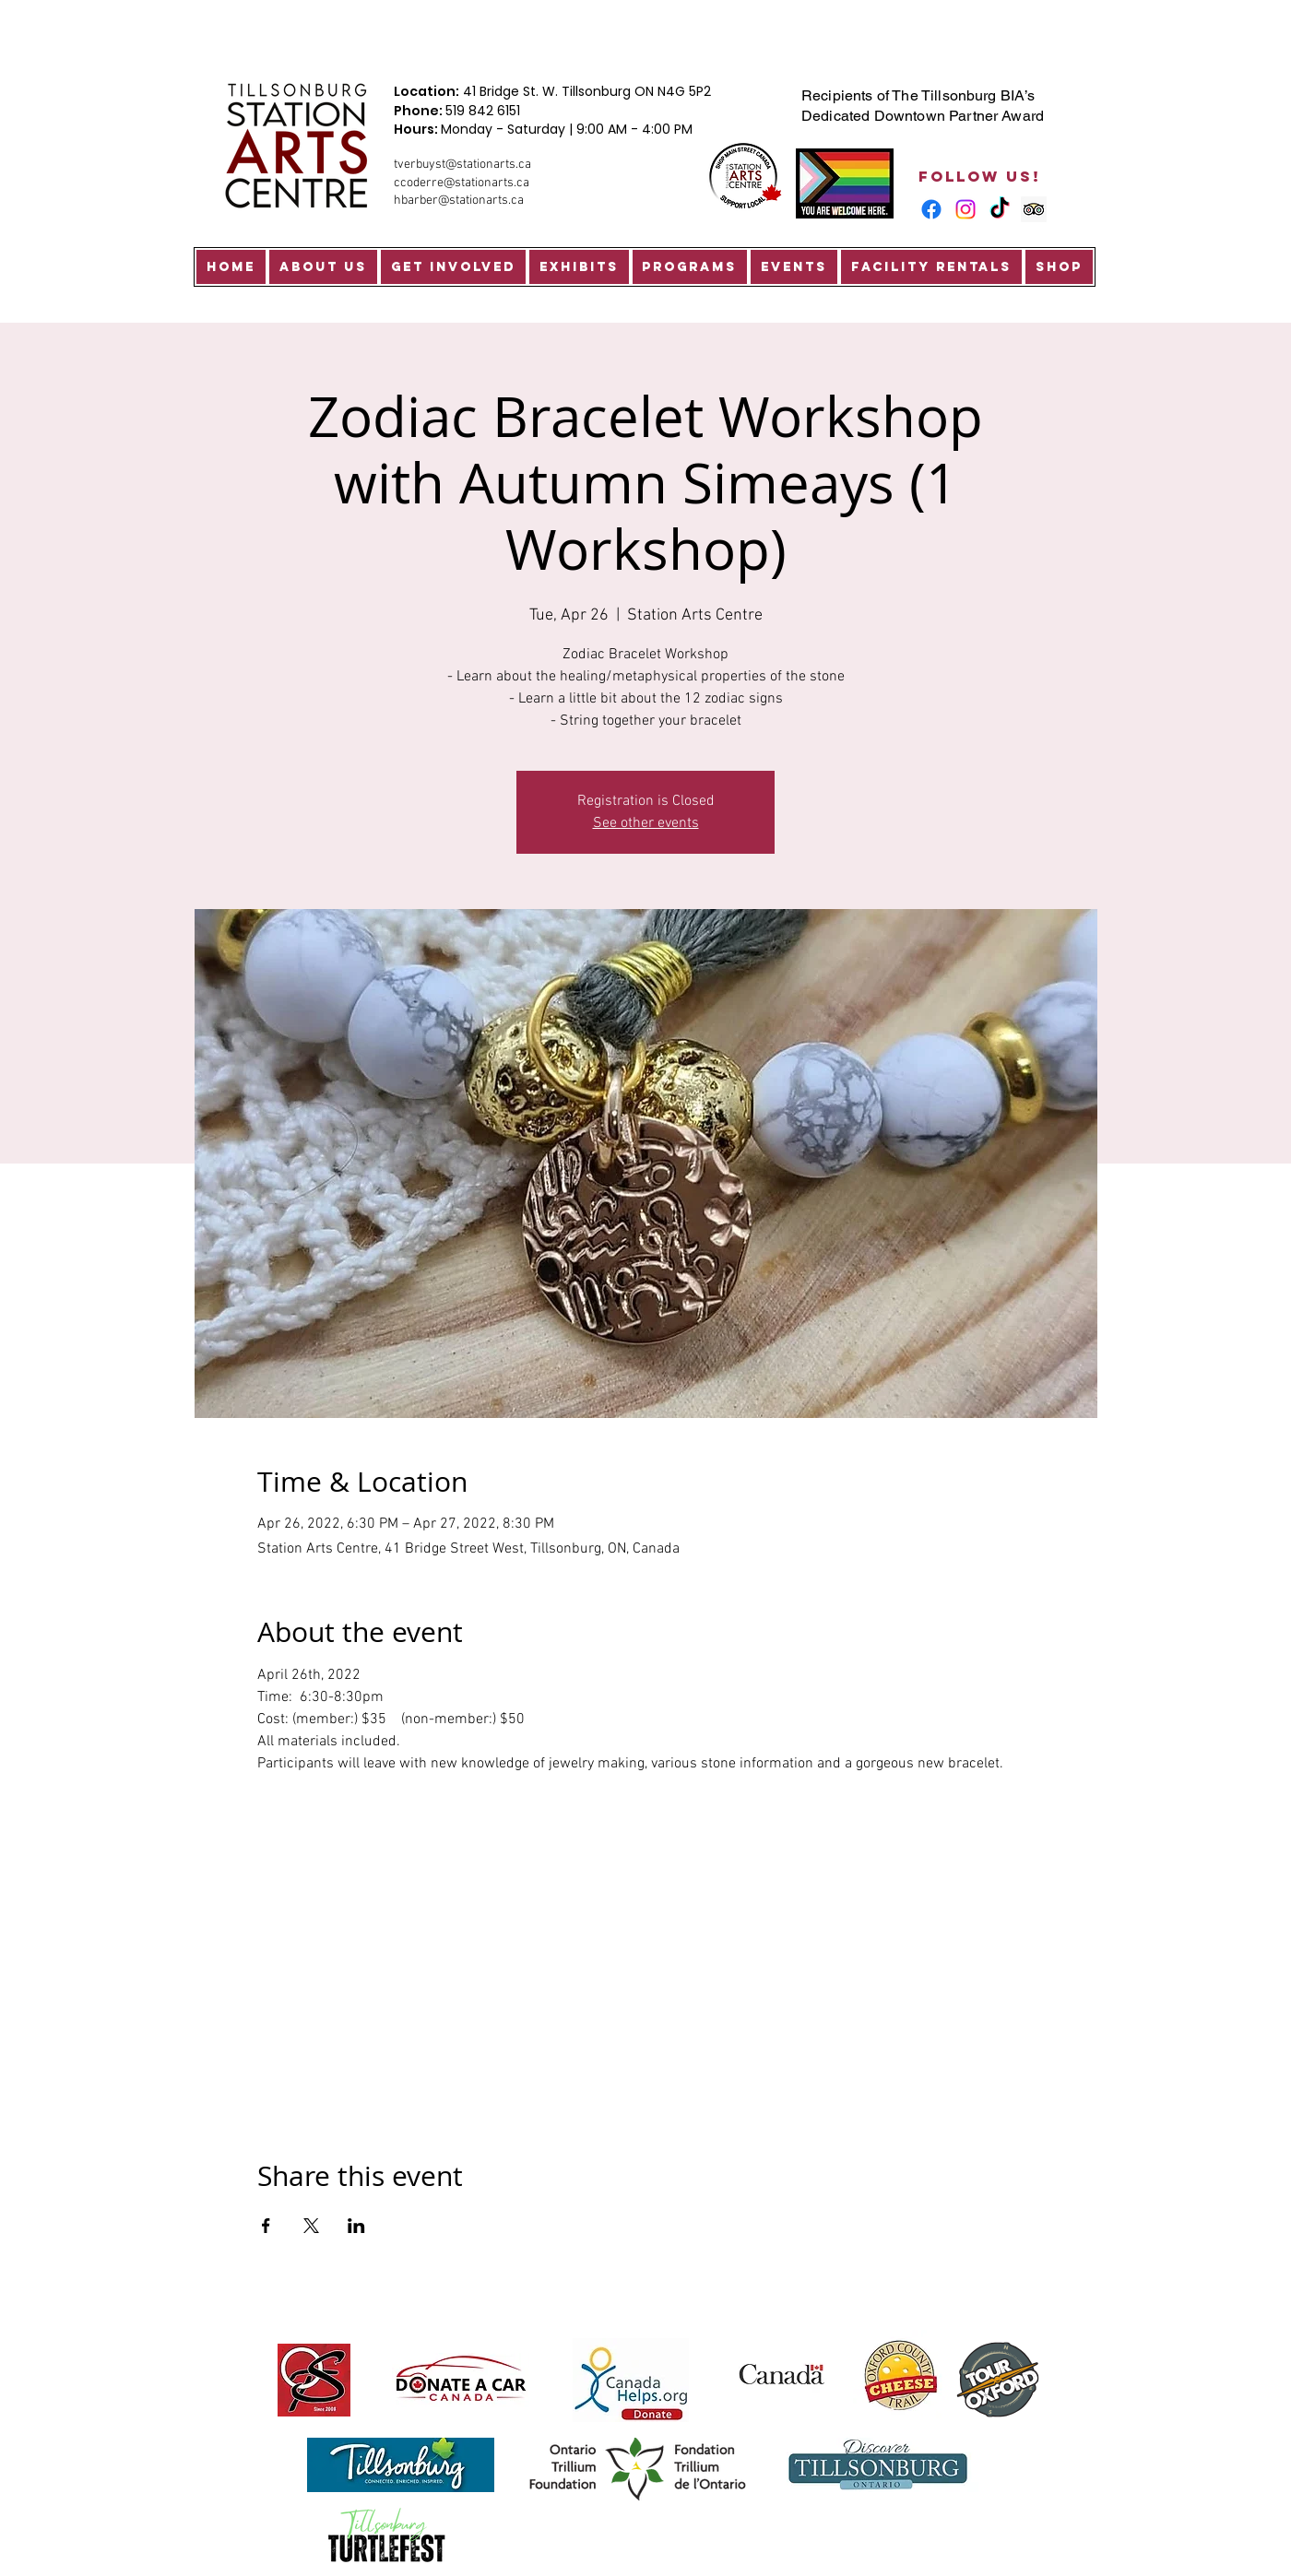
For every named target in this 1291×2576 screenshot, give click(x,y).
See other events (646, 823)
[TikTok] (1000, 209)
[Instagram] (965, 209)
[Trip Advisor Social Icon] (1034, 209)
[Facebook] (931, 209)
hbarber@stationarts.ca (459, 200)
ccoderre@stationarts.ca (461, 183)
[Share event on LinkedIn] (356, 2225)
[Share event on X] (311, 2225)
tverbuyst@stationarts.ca (462, 164)
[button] (323, 267)
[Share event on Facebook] (266, 2225)
